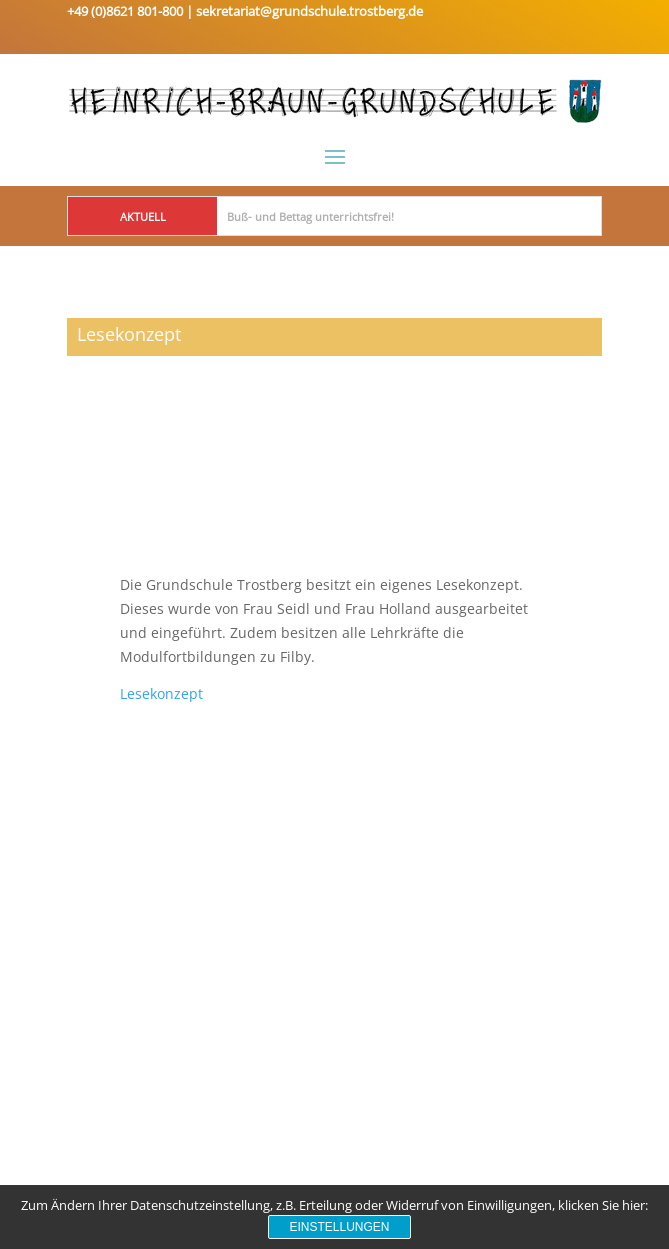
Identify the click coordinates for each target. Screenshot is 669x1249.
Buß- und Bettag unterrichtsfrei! (310, 216)
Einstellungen (339, 1227)
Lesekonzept (161, 693)
